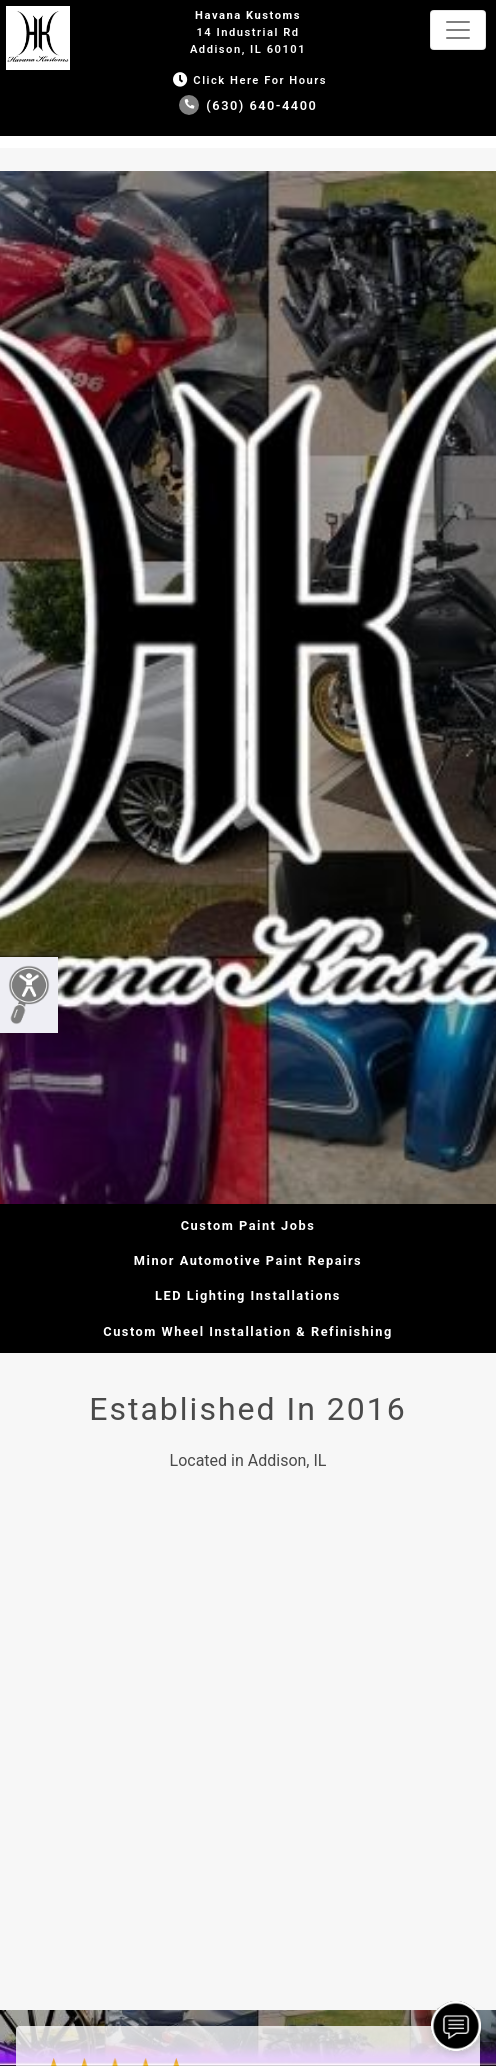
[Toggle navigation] (458, 30)
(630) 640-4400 (248, 105)
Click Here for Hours (248, 80)
